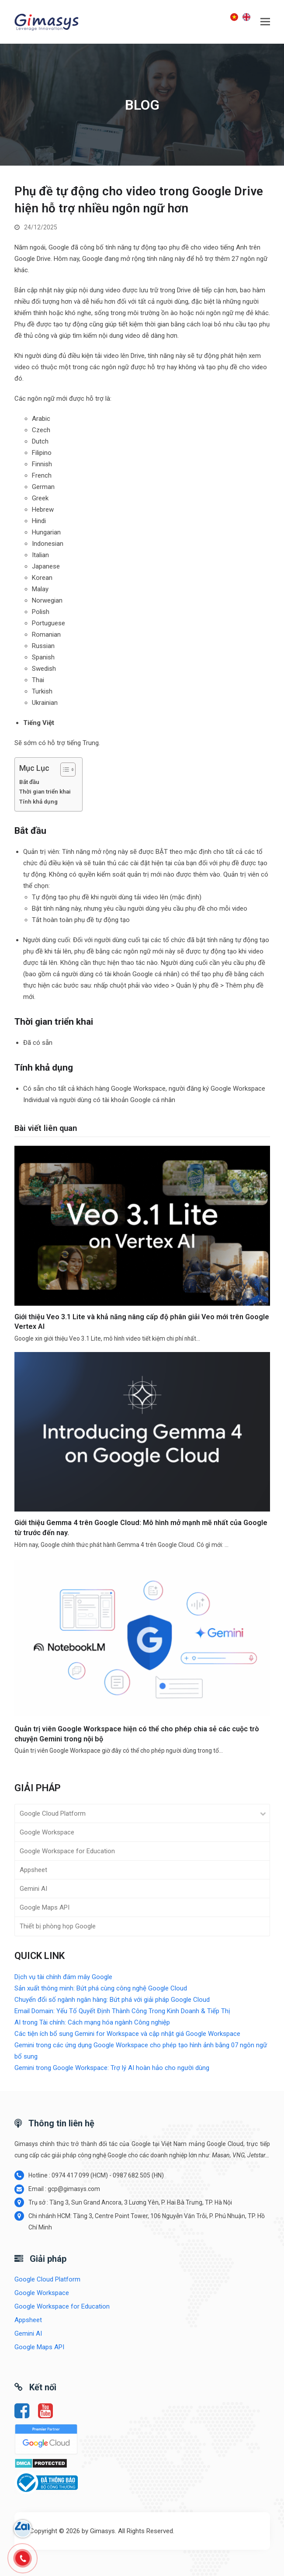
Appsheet (33, 1870)
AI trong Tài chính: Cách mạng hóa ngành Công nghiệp (92, 2022)
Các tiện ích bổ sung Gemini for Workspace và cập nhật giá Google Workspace (127, 2034)
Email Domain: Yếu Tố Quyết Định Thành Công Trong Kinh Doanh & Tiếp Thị (122, 2011)
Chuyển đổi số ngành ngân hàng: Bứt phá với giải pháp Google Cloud (112, 2000)
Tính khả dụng (38, 801)
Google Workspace (47, 1832)
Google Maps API (44, 1907)
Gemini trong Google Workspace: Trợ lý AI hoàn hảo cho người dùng (111, 2068)
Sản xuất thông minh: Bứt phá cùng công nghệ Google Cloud (100, 1988)
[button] (265, 21)
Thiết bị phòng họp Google (58, 1926)
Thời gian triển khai (45, 791)
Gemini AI (33, 1889)
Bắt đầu (29, 781)
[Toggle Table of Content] (63, 769)
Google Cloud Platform (53, 1813)
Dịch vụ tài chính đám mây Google (63, 1977)
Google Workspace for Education (67, 1851)
